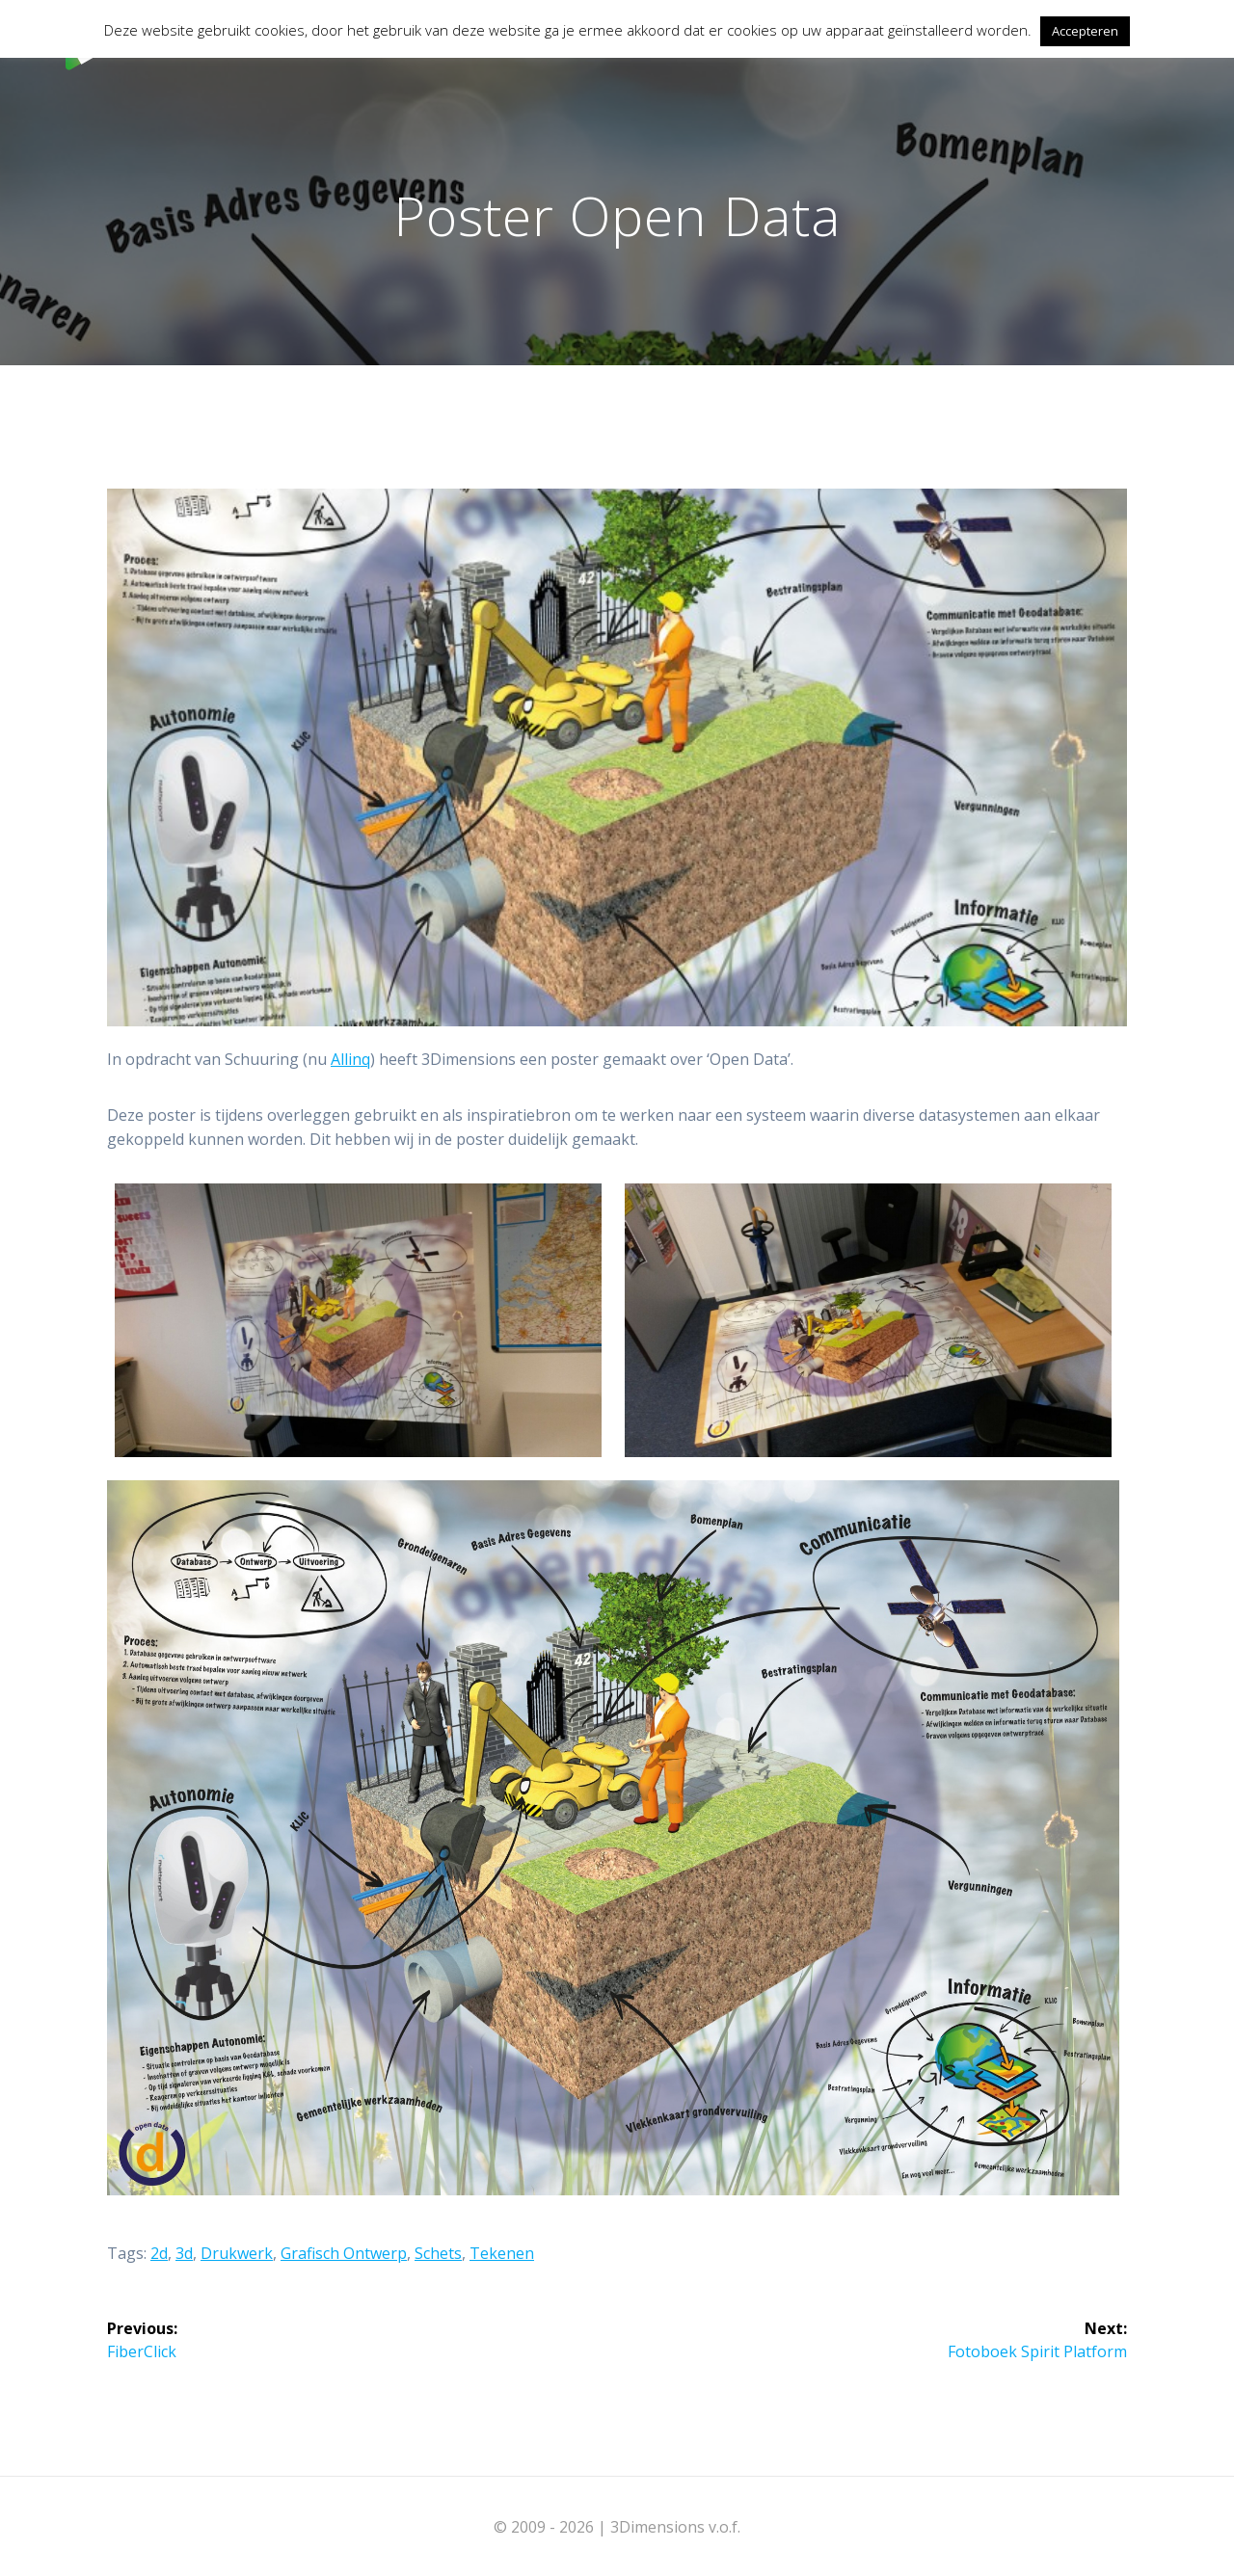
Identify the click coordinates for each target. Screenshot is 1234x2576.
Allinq (350, 1059)
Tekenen (501, 2253)
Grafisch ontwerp (344, 2253)
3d (184, 2253)
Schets (438, 2253)
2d (159, 2253)
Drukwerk (237, 2253)
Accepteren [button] (1085, 31)
